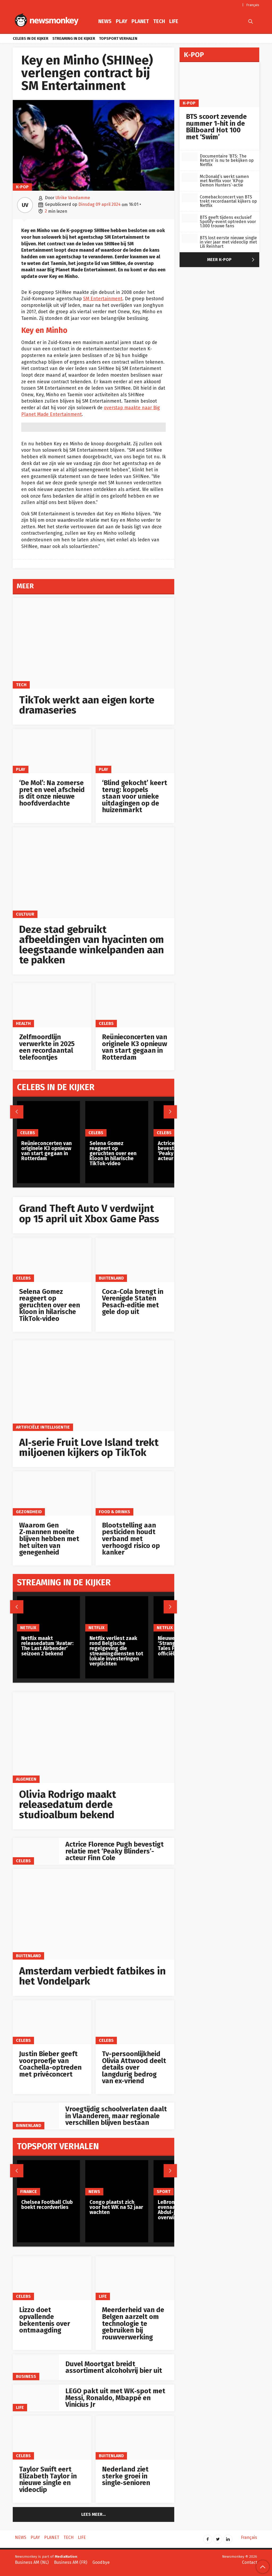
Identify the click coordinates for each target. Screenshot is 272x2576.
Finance (28, 2191)
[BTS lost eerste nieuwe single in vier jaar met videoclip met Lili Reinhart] (190, 238)
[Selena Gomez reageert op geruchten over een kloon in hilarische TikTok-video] (52, 1260)
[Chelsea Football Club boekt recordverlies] (48, 2177)
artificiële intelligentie (43, 1427)
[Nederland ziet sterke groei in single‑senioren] (135, 2438)
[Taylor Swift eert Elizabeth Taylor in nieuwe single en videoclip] (52, 2438)
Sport (164, 2191)
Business (26, 2376)
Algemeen (26, 1779)
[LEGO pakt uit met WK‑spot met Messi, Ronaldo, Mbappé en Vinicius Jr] (36, 2397)
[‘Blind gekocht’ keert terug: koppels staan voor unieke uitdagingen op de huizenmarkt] (135, 751)
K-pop (22, 186)
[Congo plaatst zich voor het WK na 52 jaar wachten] (116, 2177)
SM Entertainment (102, 299)
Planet (140, 21)
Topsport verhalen (118, 38)
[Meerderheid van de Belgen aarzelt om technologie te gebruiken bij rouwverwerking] (135, 2278)
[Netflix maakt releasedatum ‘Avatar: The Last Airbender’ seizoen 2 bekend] (48, 1613)
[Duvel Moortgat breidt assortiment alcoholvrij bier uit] (36, 2367)
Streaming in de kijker (73, 38)
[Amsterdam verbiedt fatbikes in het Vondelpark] (93, 1914)
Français (252, 5)
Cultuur (25, 914)
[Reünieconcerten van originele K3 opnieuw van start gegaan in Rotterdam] (135, 1005)
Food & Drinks (114, 1511)
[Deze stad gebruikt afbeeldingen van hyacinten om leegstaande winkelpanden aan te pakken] (93, 872)
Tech (159, 21)
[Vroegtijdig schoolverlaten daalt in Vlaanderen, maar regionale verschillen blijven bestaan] (36, 2116)
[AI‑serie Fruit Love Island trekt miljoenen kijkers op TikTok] (93, 1385)
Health (23, 1023)
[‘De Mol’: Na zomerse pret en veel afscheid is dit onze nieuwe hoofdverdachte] (52, 751)
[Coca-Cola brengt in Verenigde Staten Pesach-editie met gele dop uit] (135, 1260)
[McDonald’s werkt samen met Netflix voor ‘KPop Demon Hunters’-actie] (190, 177)
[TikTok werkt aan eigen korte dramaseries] (93, 643)
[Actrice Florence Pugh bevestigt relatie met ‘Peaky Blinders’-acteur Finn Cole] (36, 1851)
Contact (249, 2562)
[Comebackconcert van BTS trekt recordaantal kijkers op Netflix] (190, 197)
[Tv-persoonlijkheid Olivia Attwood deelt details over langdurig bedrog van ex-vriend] (135, 2022)
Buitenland (111, 1278)
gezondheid (29, 1511)
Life (173, 21)
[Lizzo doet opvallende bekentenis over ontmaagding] (52, 2278)
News (105, 21)
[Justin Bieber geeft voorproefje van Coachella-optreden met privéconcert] (52, 2022)
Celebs (106, 1023)
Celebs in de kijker (30, 38)
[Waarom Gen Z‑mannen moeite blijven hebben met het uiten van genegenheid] (52, 1493)
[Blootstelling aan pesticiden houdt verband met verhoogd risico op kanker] (135, 1493)
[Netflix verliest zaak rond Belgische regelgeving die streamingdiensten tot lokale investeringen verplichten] (116, 1613)
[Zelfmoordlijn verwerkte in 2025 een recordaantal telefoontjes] (52, 1005)
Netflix (28, 1627)
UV (25, 205)
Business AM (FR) (70, 2562)
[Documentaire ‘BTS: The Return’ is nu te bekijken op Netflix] (190, 157)
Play (121, 21)
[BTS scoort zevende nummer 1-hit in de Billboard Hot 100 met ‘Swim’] (219, 84)
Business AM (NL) (32, 2562)
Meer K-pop (232, 259)
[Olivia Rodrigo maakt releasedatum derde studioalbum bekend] (93, 1737)
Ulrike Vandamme (73, 197)
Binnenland (28, 2125)
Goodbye (101, 2562)
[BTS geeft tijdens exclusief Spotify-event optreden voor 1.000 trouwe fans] (190, 218)
